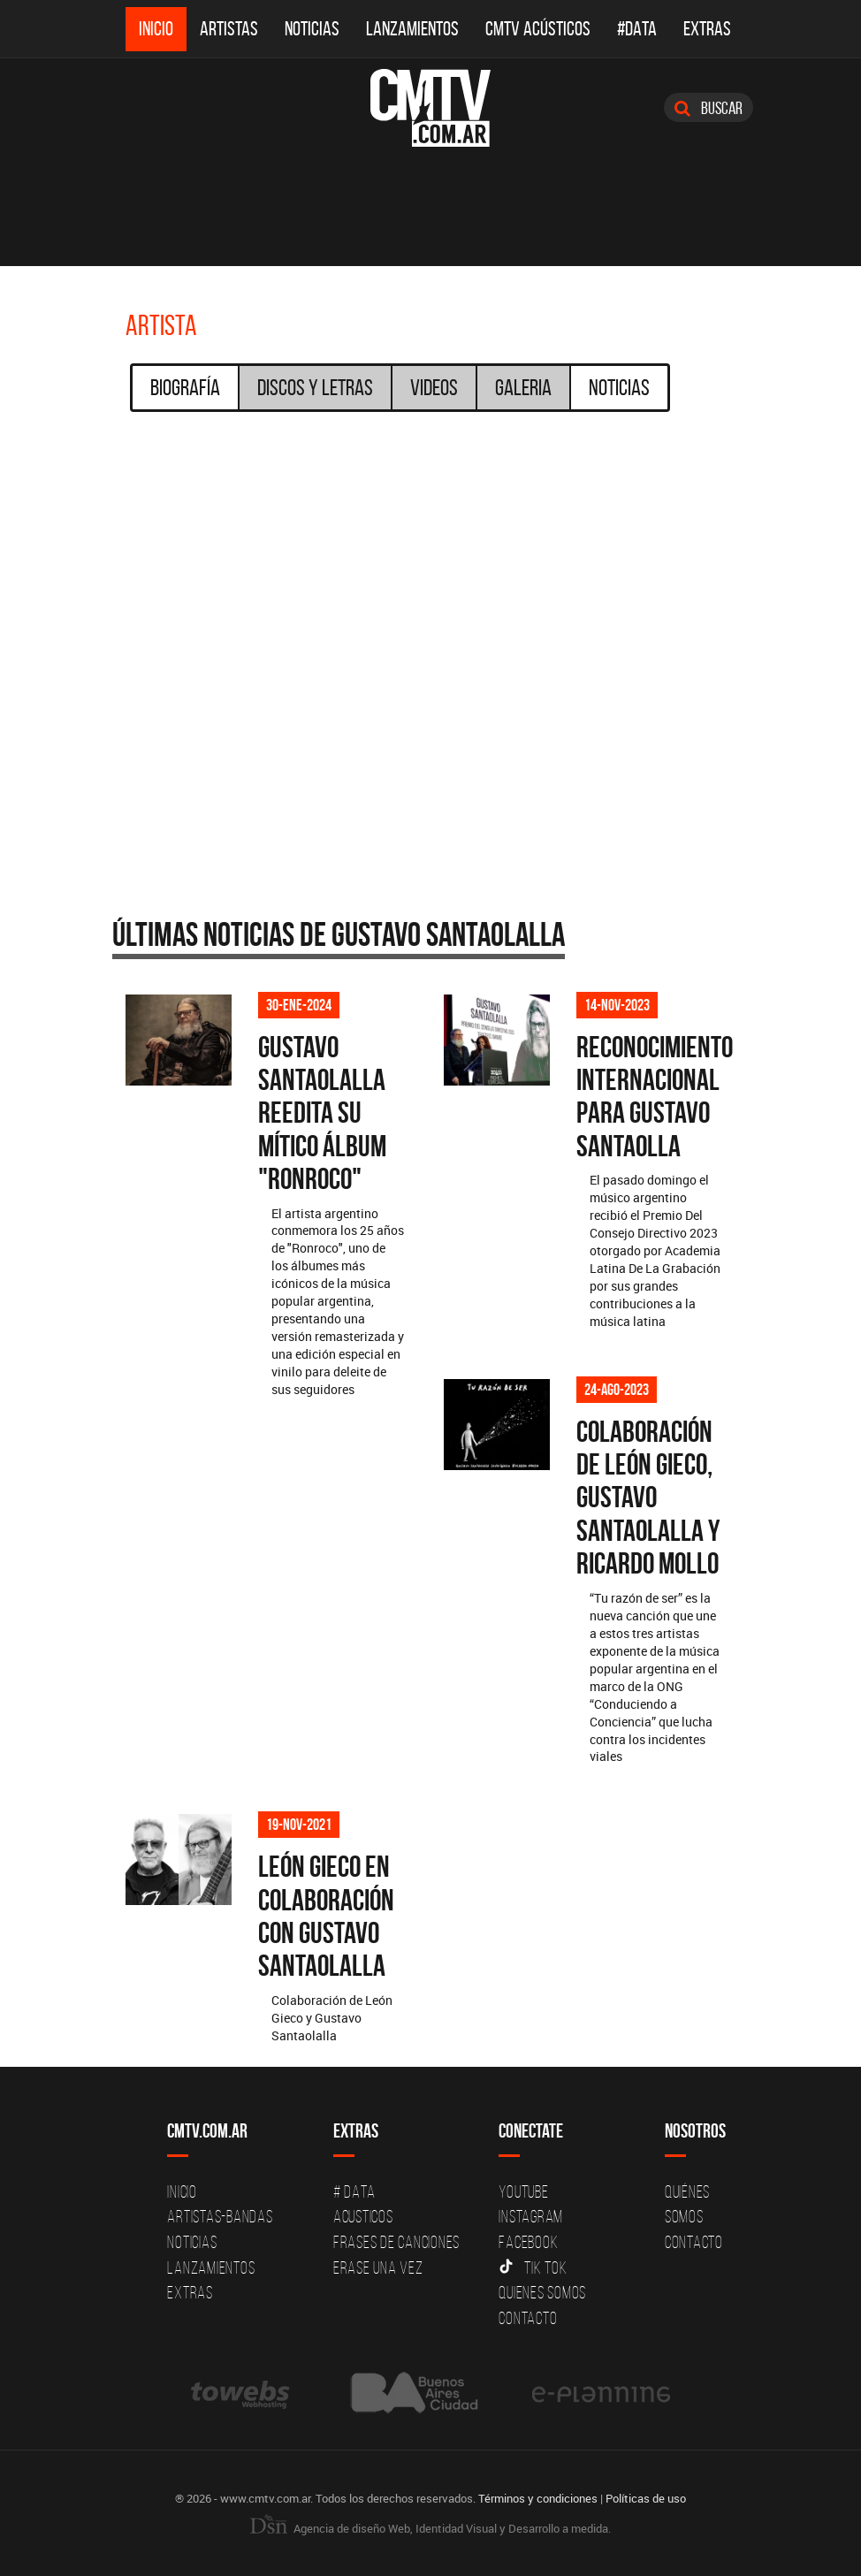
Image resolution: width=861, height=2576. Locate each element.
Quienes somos (542, 2292)
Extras (707, 29)
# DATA (354, 2191)
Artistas (229, 29)
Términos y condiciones (538, 2498)
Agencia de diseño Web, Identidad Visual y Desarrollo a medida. (430, 2528)
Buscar (708, 108)
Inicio (156, 29)
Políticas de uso (646, 2498)
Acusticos (363, 2216)
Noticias (312, 29)
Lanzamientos (412, 29)
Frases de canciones (396, 2242)
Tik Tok (533, 2267)
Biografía (185, 387)
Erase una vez (378, 2267)
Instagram (531, 2216)
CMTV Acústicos (538, 29)
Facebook (528, 2242)
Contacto (528, 2318)
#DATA (637, 29)
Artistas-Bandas (219, 2216)
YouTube (523, 2191)
